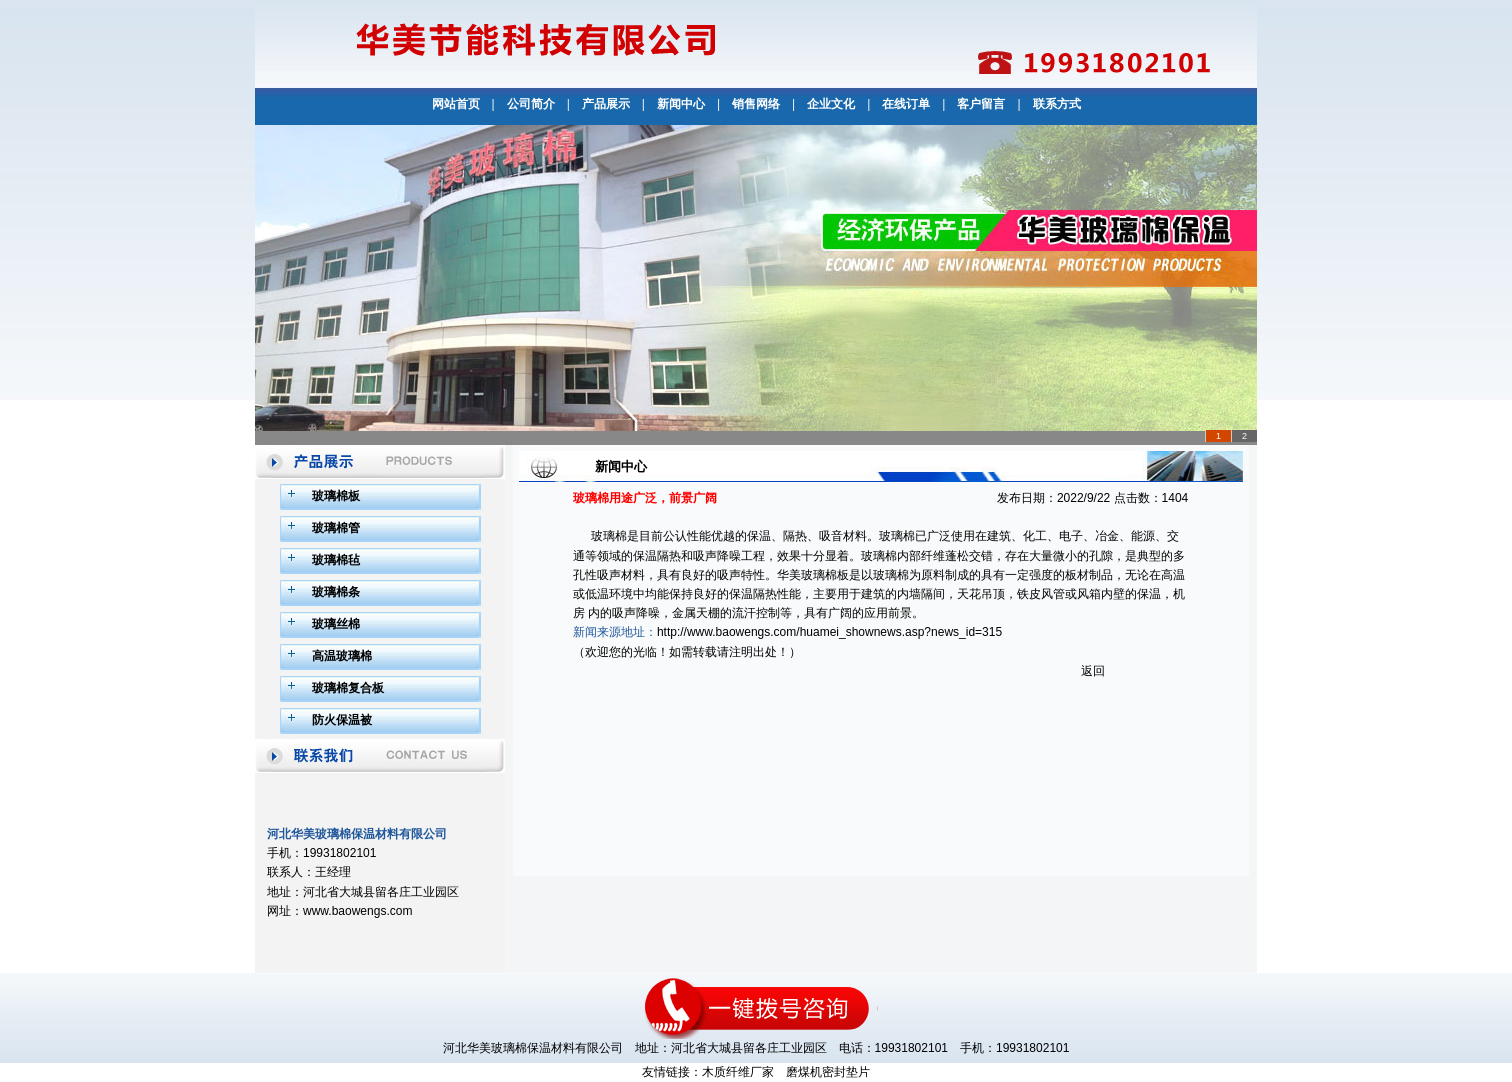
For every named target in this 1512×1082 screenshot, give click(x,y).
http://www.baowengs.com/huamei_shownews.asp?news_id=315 (829, 632)
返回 (1093, 671)
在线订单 (906, 104)
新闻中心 (681, 104)
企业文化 (831, 104)
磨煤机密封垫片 (828, 1072)
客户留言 (981, 104)
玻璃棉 (609, 536)
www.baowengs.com (357, 911)
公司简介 (531, 104)
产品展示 (606, 104)
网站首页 (456, 104)
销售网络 (756, 104)
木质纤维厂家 (738, 1072)
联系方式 (1057, 104)
